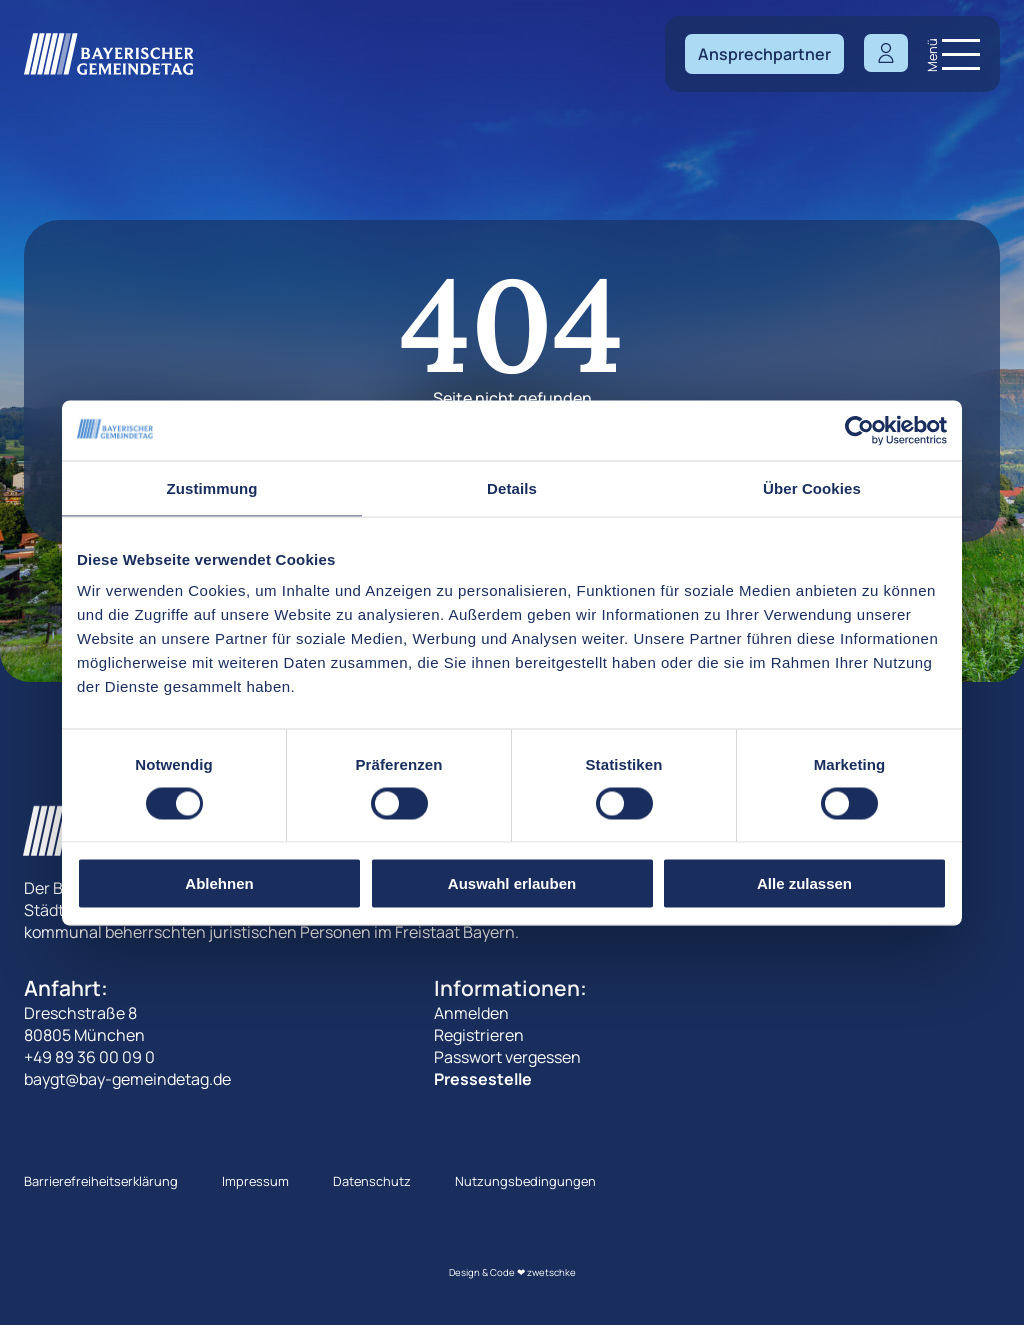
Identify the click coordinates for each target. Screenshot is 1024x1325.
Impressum (255, 1181)
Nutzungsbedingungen (525, 1181)
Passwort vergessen (507, 1057)
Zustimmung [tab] (212, 487)
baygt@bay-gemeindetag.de (127, 1079)
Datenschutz (372, 1181)
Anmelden (471, 1013)
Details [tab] (512, 487)
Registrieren (479, 1035)
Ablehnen (219, 883)
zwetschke (551, 1272)
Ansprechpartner (764, 54)
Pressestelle (483, 1079)
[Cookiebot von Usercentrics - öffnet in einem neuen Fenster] (859, 430)
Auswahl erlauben (512, 883)
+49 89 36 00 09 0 (89, 1057)
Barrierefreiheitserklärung (101, 1181)
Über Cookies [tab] (812, 487)
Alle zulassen (804, 883)
